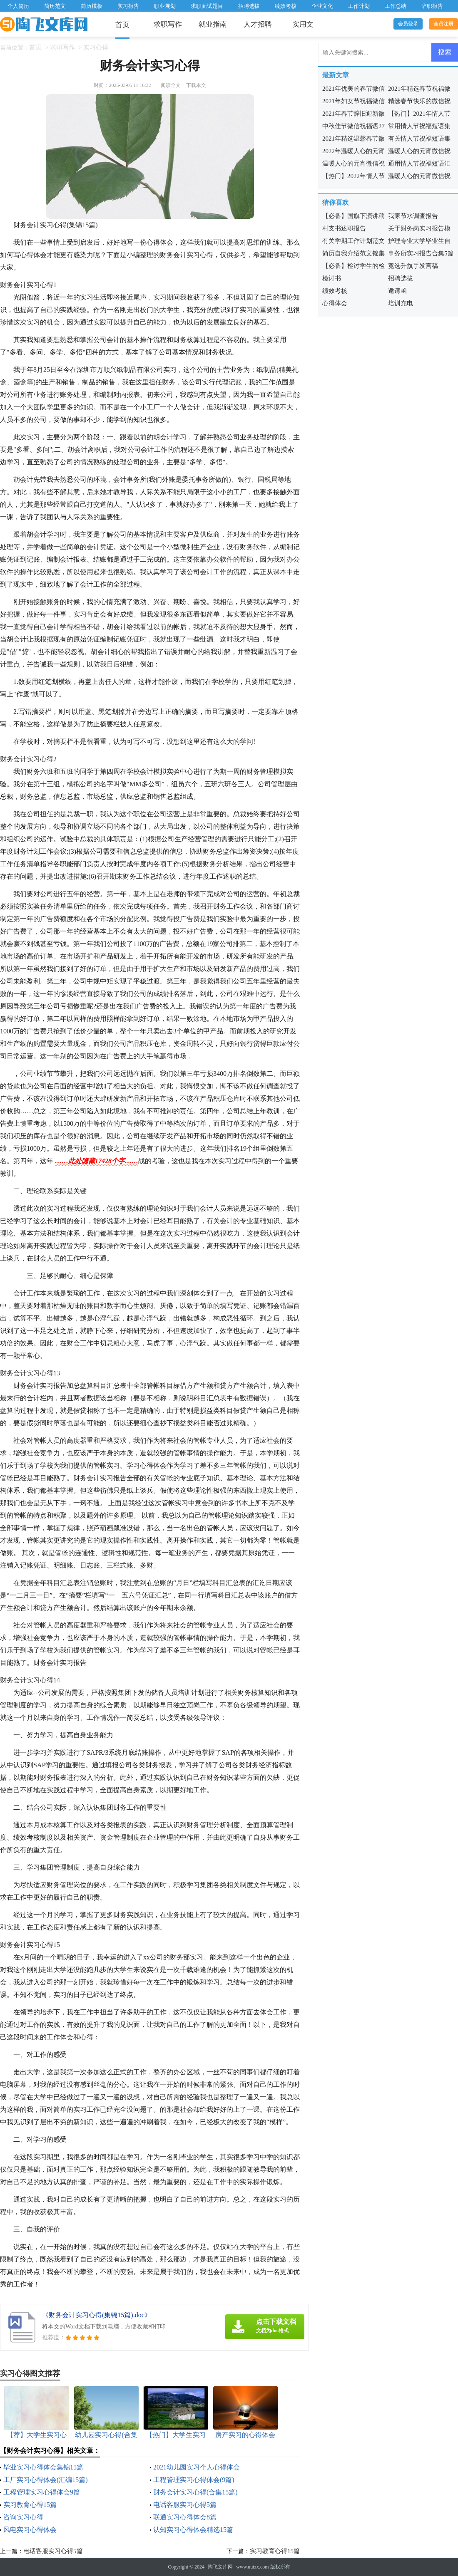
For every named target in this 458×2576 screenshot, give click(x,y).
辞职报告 (432, 6)
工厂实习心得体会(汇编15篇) (45, 2479)
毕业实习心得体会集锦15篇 (43, 2467)
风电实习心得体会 (30, 2529)
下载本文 (196, 85)
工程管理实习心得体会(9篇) (193, 2479)
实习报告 (128, 6)
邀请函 (397, 290)
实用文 (303, 24)
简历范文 (55, 6)
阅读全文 (171, 85)
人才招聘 (258, 24)
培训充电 (400, 303)
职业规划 (165, 6)
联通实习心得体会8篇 (185, 2517)
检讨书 (331, 278)
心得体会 (334, 303)
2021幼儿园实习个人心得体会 (196, 2467)
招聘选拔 (249, 6)
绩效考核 (285, 6)
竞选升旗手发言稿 (413, 266)
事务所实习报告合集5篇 (421, 253)
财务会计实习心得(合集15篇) (195, 2492)
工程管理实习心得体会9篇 (41, 2492)
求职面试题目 (207, 6)
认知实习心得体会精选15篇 (193, 2529)
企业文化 (322, 6)
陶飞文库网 (220, 2567)
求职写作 (168, 24)
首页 (122, 25)
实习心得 (95, 47)
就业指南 (213, 24)
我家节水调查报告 (413, 216)
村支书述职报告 (344, 228)
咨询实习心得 (23, 2517)
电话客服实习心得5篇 (185, 2504)
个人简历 (18, 6)
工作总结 (395, 6)
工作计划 (359, 6)
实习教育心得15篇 (30, 2504)
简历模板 (91, 6)
